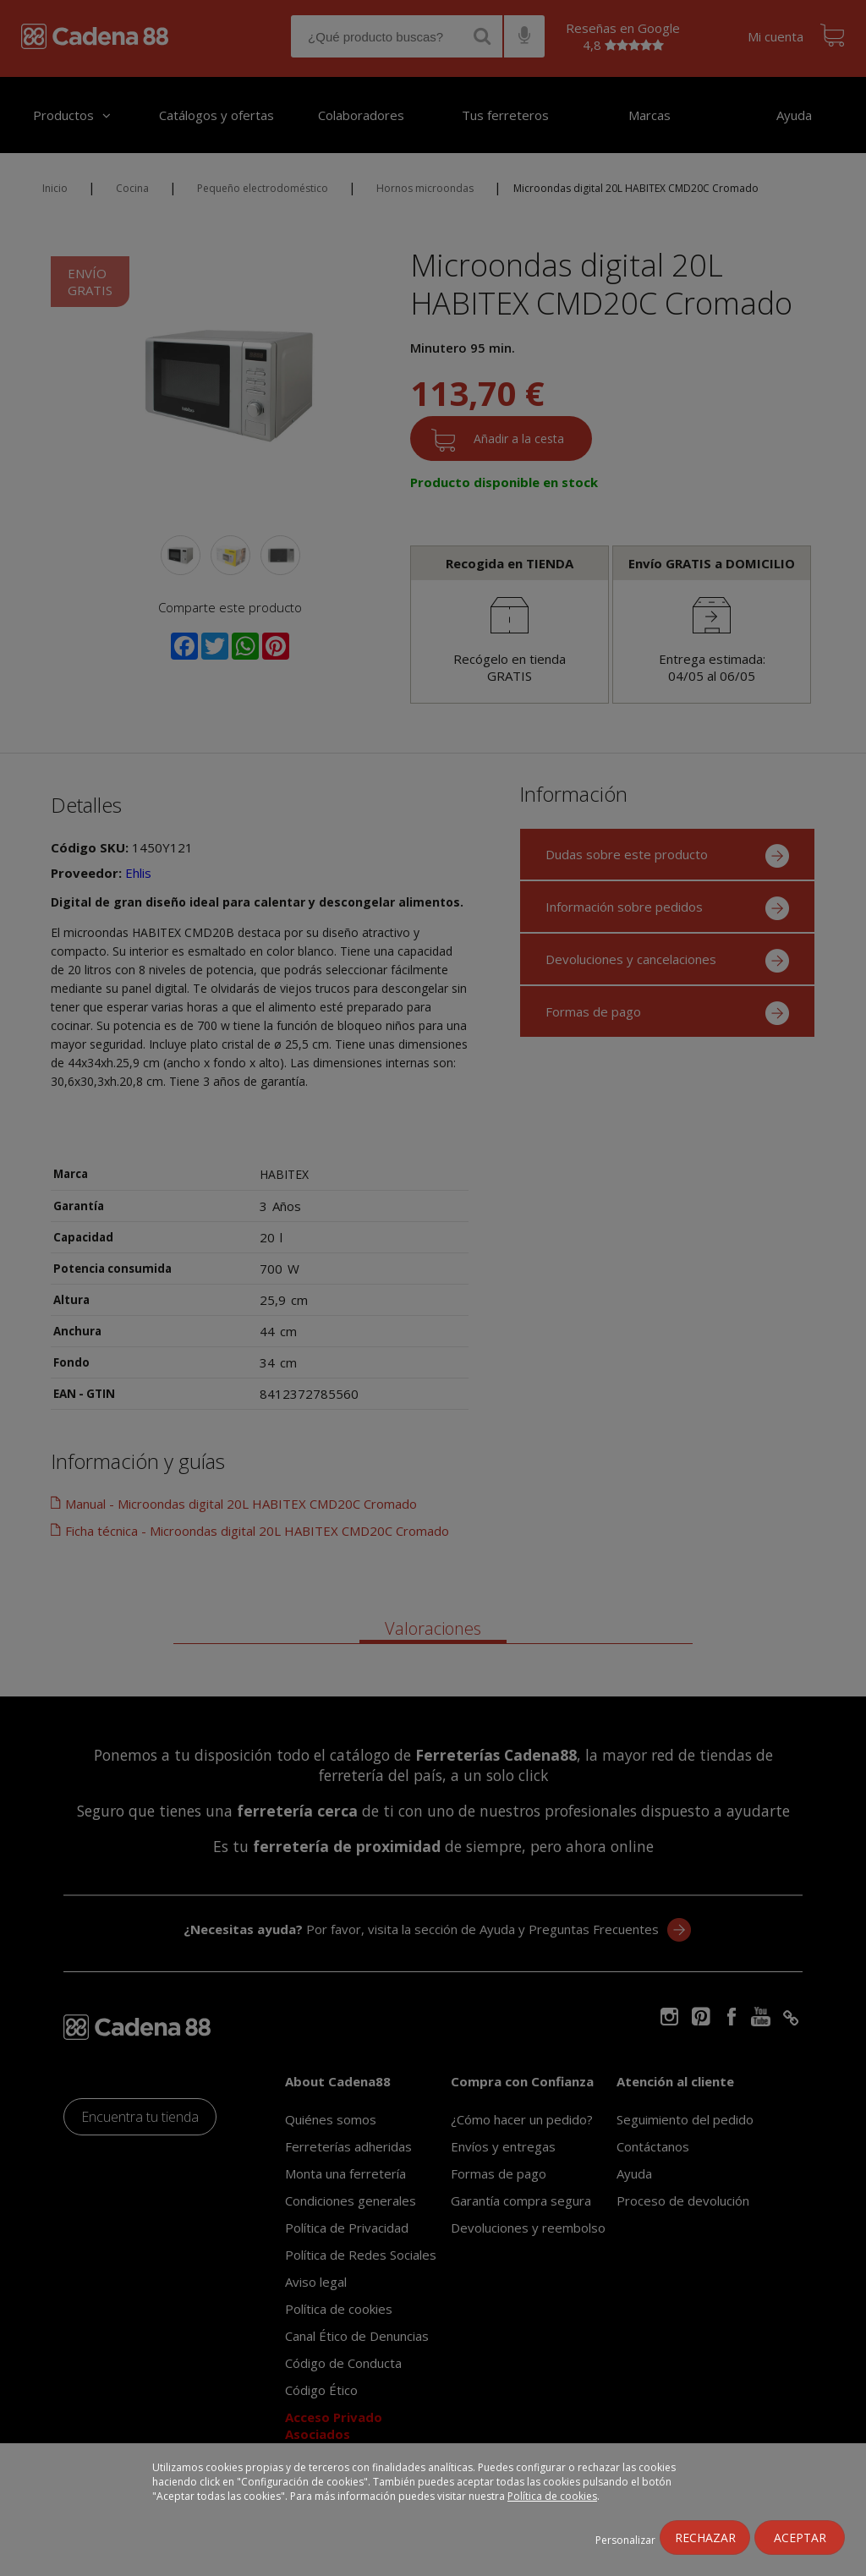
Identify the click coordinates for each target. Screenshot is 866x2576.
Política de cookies (552, 2496)
